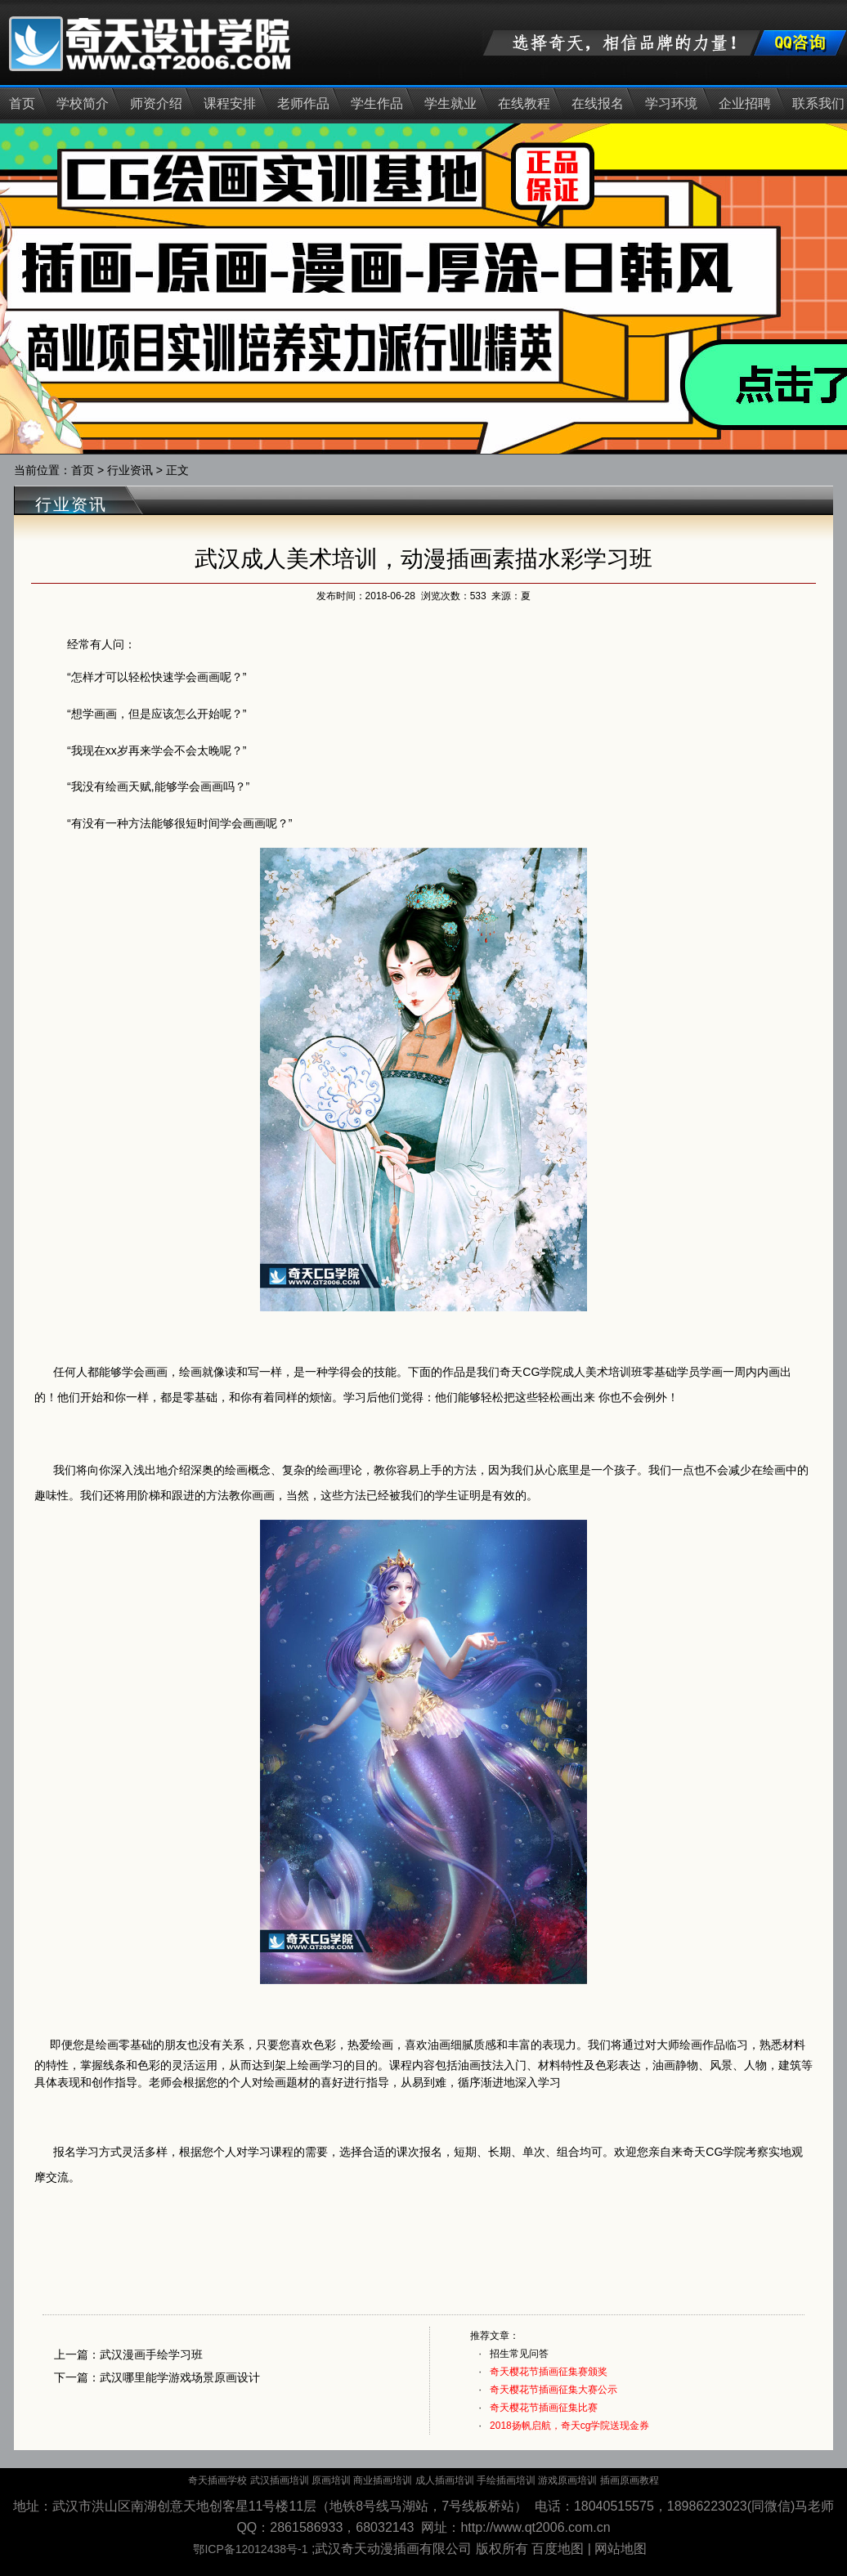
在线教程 (524, 103)
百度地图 (557, 2549)
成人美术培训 (596, 1371)
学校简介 (82, 103)
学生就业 (450, 103)
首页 (22, 103)
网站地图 (620, 2549)
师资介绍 (156, 103)
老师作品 (303, 103)
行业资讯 (130, 470)
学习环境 (671, 103)
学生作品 (377, 103)
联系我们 (818, 103)
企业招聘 (745, 103)
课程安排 (230, 103)
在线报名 (597, 103)
